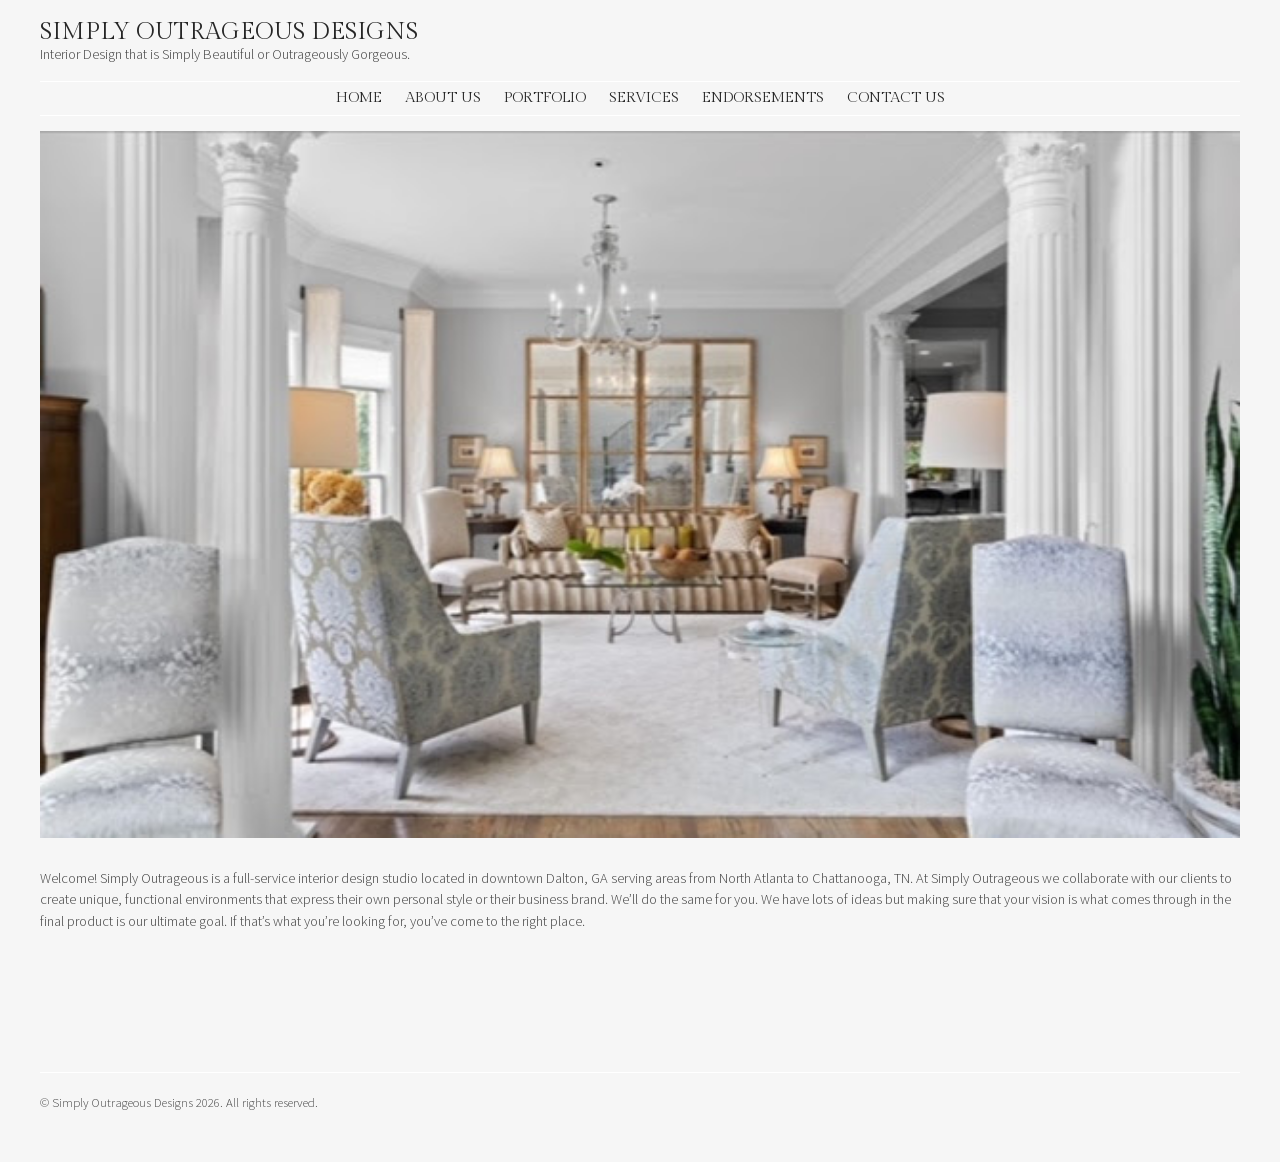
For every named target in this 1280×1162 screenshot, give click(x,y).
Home (359, 97)
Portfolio (545, 97)
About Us (443, 97)
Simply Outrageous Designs (229, 32)
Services (644, 97)
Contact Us (896, 97)
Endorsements (763, 97)
